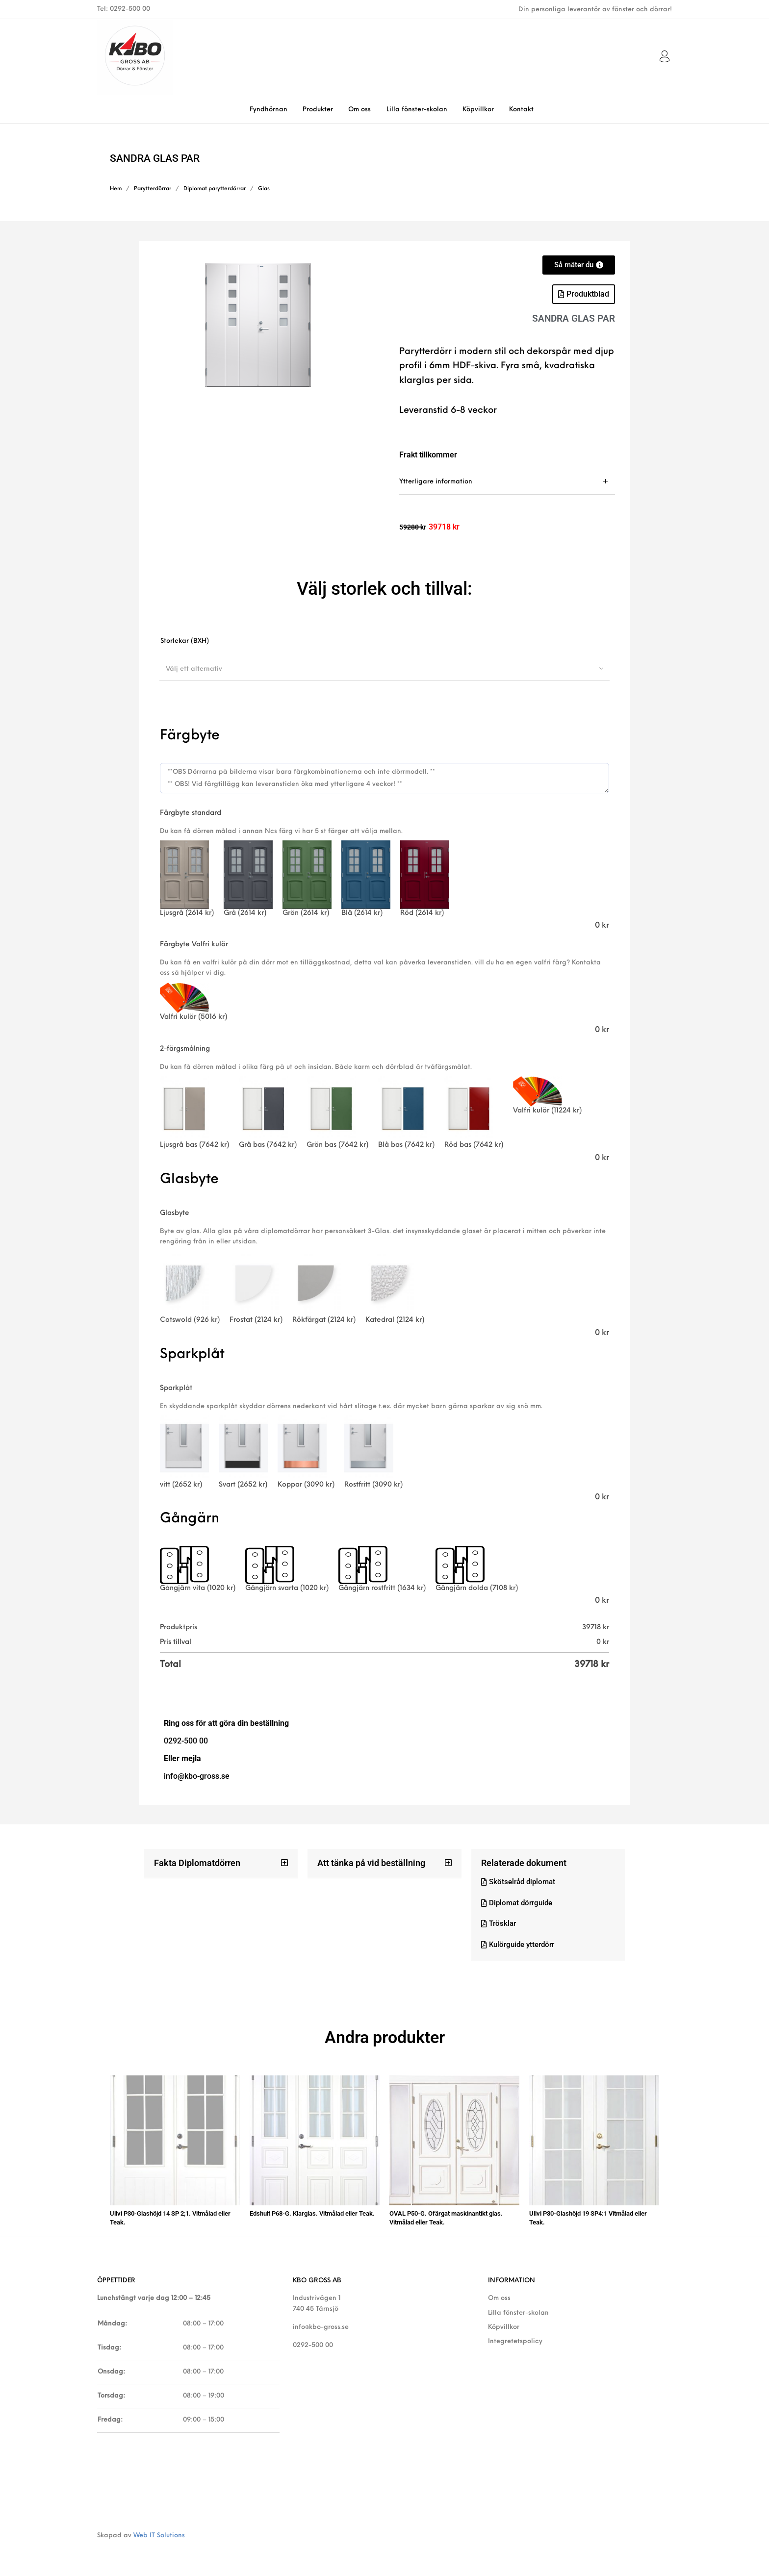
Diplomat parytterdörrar (214, 189)
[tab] (507, 482)
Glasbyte (174, 1213)
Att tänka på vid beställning (371, 1863)
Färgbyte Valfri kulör (194, 944)
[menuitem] (268, 110)
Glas (264, 189)
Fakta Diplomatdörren (197, 1863)
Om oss (499, 2295)
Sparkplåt (176, 1388)
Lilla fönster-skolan (518, 2309)
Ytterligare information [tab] (435, 482)
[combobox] (384, 669)
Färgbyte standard (190, 813)
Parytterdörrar (152, 189)
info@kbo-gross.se (321, 2324)
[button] (221, 1863)
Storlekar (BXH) (184, 641)
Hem (116, 189)
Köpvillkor (503, 2324)
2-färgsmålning (185, 1049)
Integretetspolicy (515, 2338)
